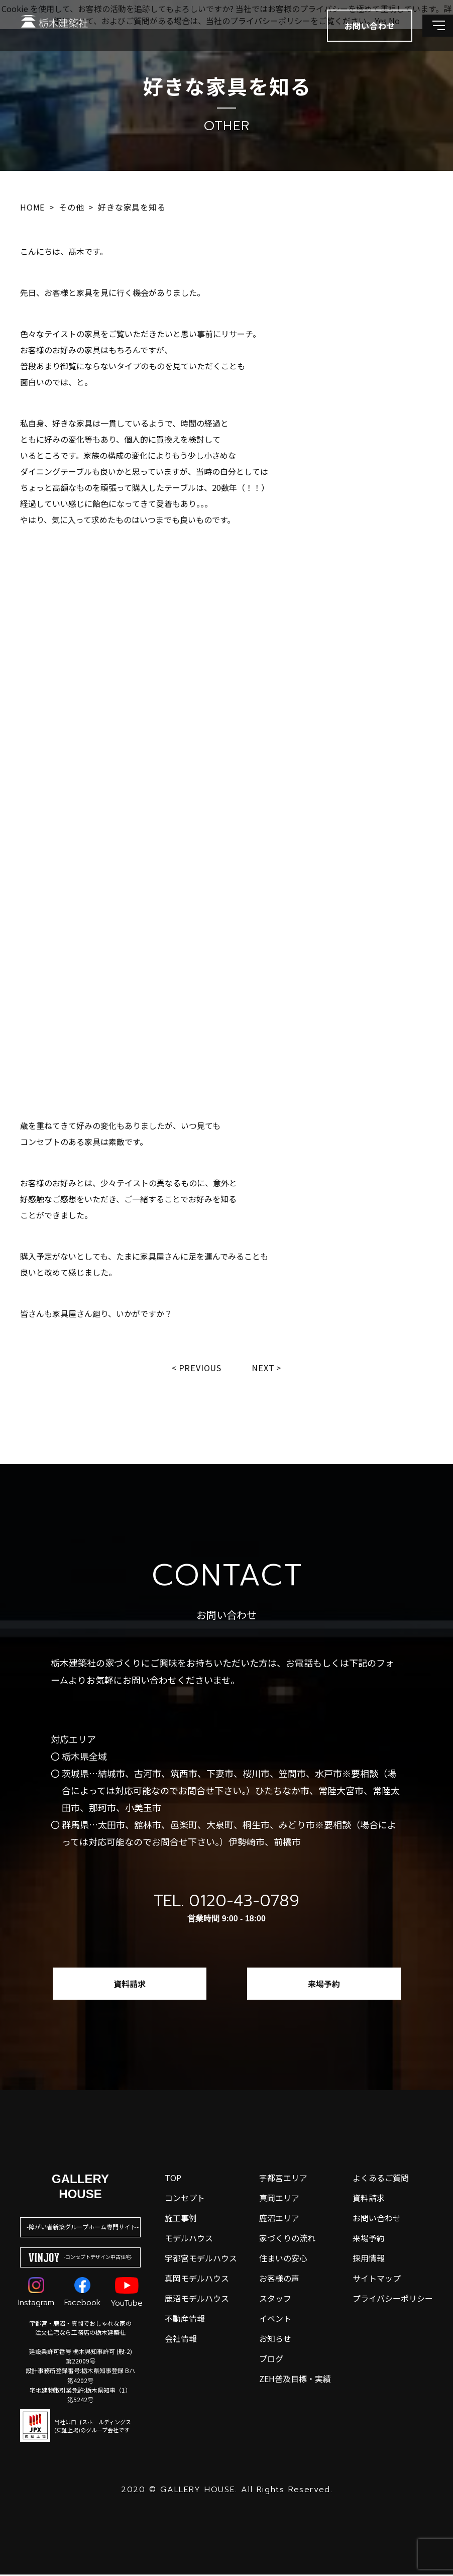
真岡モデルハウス (197, 2280)
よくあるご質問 (381, 2179)
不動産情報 (185, 2320)
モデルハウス (189, 2239)
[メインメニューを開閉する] (430, 35)
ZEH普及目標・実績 (295, 2380)
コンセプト (185, 2199)
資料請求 (130, 1985)
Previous (199, 1368)
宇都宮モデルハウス (201, 2259)
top (173, 2179)
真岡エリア (279, 2199)
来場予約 (324, 1985)
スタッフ (275, 2300)
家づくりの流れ (287, 2239)
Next (265, 1368)
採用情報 (369, 2259)
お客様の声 (279, 2280)
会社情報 (181, 2340)
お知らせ (275, 2340)
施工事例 (181, 2219)
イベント (275, 2320)
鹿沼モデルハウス (197, 2300)
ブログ (271, 2360)
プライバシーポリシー (393, 2300)
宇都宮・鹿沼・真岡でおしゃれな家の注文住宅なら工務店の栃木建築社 (80, 2329)
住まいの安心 (283, 2259)
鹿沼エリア (279, 2219)
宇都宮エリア (283, 2179)
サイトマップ (377, 2280)
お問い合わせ (377, 2219)
